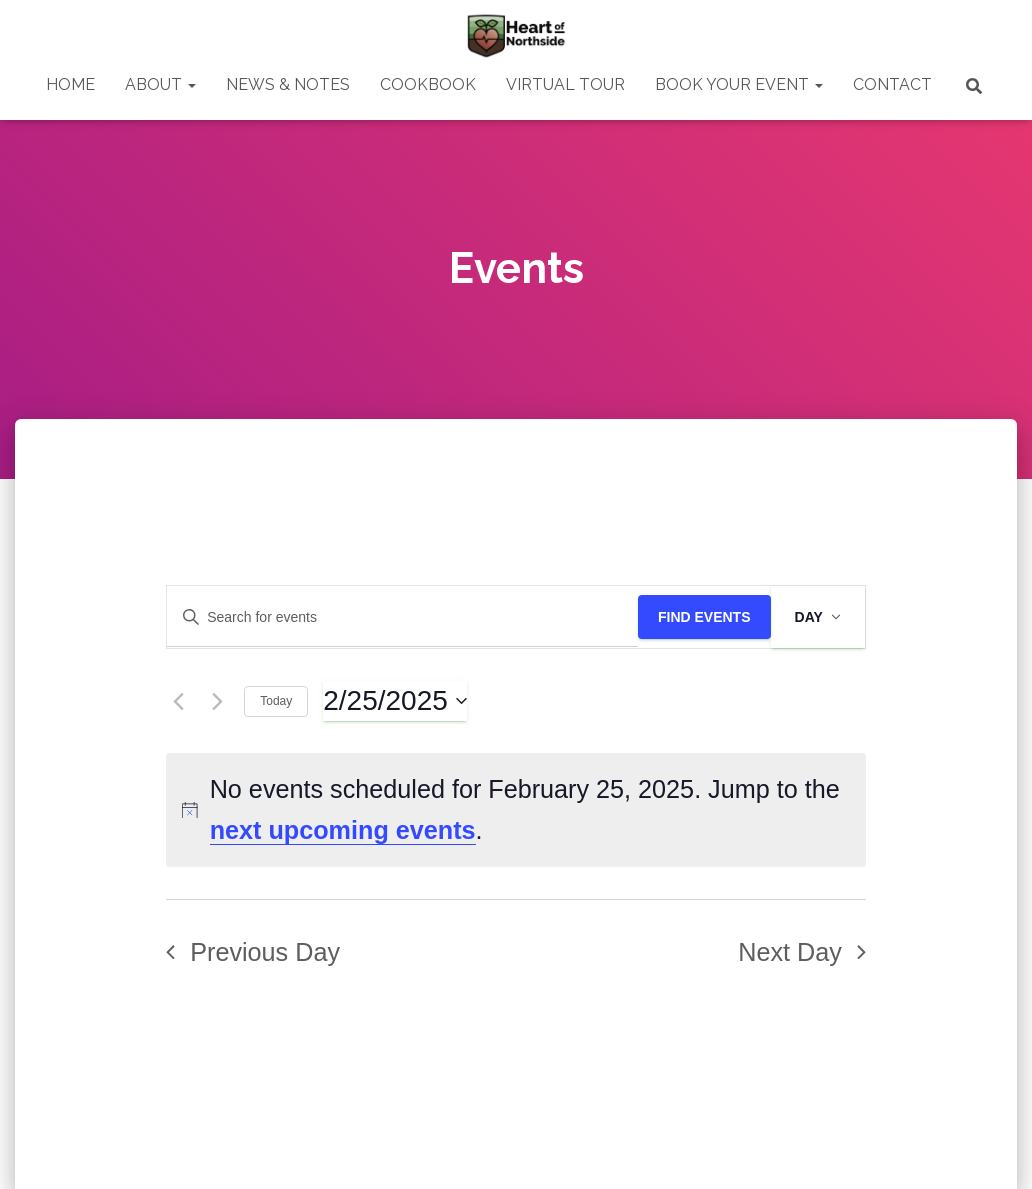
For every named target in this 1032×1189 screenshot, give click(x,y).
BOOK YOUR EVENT (739, 84)
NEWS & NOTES (288, 84)
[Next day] (217, 701)
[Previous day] (178, 701)
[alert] (516, 810)
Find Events (704, 617)
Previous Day (253, 952)
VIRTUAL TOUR (565, 84)
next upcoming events (343, 830)
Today (276, 701)
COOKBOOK (428, 84)
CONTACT (892, 84)
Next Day (802, 952)
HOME (70, 84)
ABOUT (160, 84)
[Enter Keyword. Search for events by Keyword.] (402, 617)
